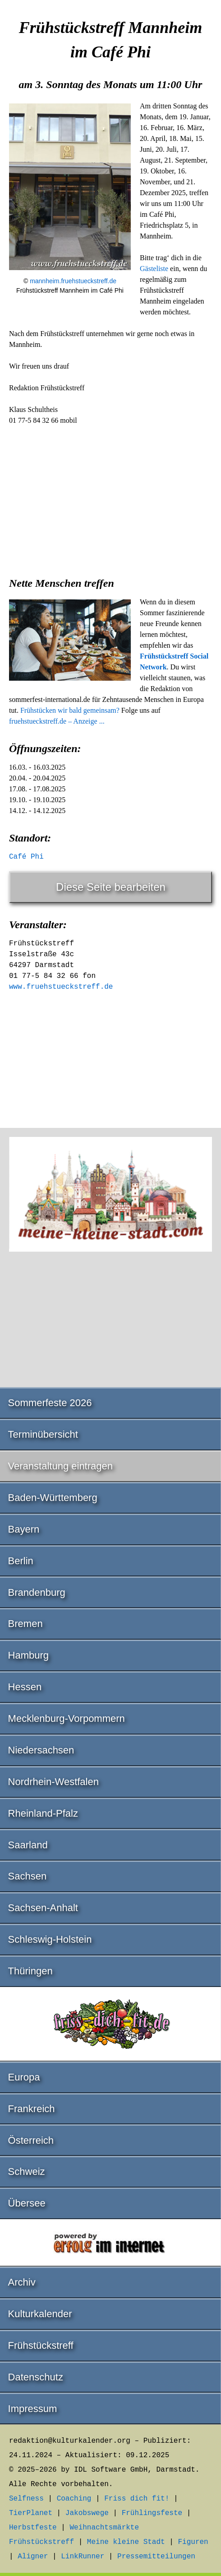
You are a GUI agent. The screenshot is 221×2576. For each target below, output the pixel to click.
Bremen (25, 1623)
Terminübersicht (43, 1434)
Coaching (74, 2499)
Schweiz (26, 2171)
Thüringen (30, 1971)
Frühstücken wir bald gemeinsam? (70, 710)
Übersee (27, 2203)
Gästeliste (154, 268)
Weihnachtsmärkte (104, 2528)
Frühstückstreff (41, 2345)
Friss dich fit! (136, 2499)
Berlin (20, 1560)
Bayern (24, 1529)
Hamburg (28, 1655)
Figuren (193, 2542)
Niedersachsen (41, 1750)
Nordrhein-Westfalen (53, 1781)
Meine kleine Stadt (126, 2542)
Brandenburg (36, 1592)
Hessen (25, 1686)
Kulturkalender (40, 2313)
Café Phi (26, 857)
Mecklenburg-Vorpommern (66, 1718)
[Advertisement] (110, 498)
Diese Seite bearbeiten (111, 887)
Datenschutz (35, 2377)
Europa (24, 2077)
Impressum (32, 2408)
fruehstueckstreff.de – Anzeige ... (57, 721)
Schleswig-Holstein (50, 1939)
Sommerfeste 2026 (50, 1402)
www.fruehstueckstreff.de (61, 987)
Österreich (31, 2140)
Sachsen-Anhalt (43, 1907)
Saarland (28, 1845)
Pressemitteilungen (156, 2557)
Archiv (22, 2282)
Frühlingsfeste (152, 2513)
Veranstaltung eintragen (60, 1466)
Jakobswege (87, 2513)
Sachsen (27, 1876)
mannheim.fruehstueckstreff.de (73, 281)
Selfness (26, 2499)
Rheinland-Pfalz (43, 1813)
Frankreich (31, 2108)
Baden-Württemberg (52, 1497)
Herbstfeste (33, 2528)
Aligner (33, 2557)
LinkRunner (82, 2557)
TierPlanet (30, 2513)
